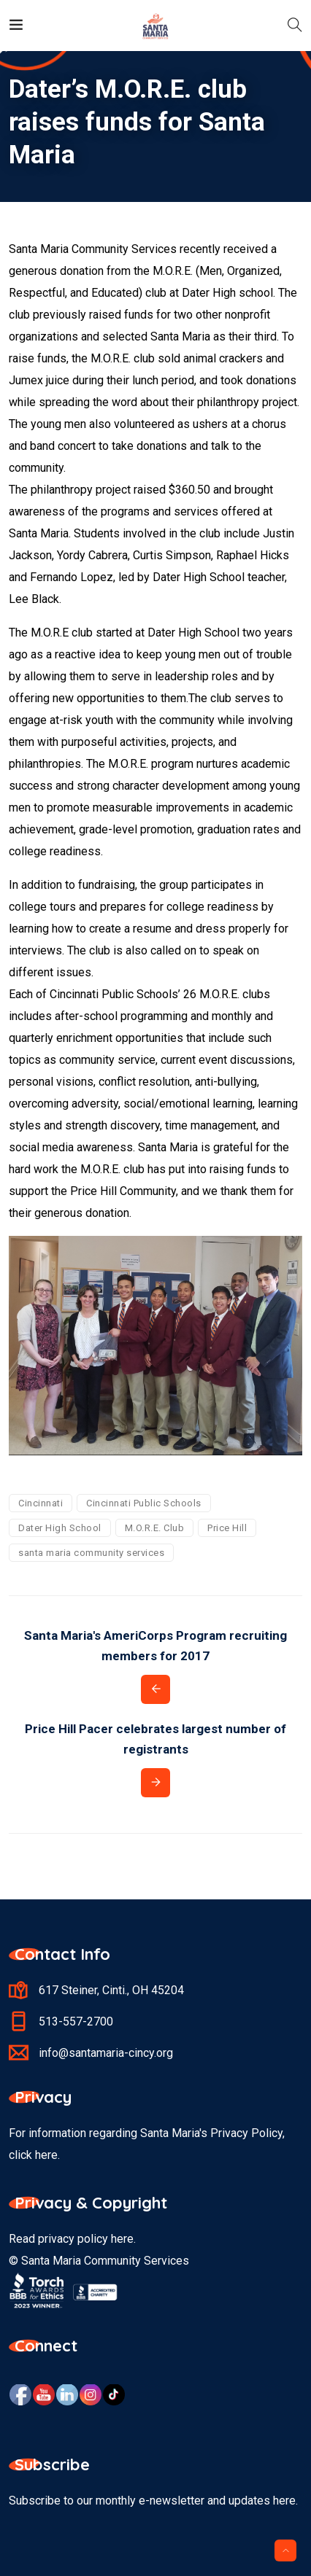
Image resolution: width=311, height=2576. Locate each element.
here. (47, 2155)
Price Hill (227, 1527)
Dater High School (59, 1527)
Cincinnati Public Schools (143, 1503)
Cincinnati (40, 1503)
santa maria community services (91, 1552)
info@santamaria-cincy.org (106, 2053)
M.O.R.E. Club (155, 1527)
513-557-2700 (76, 2021)
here (122, 2239)
